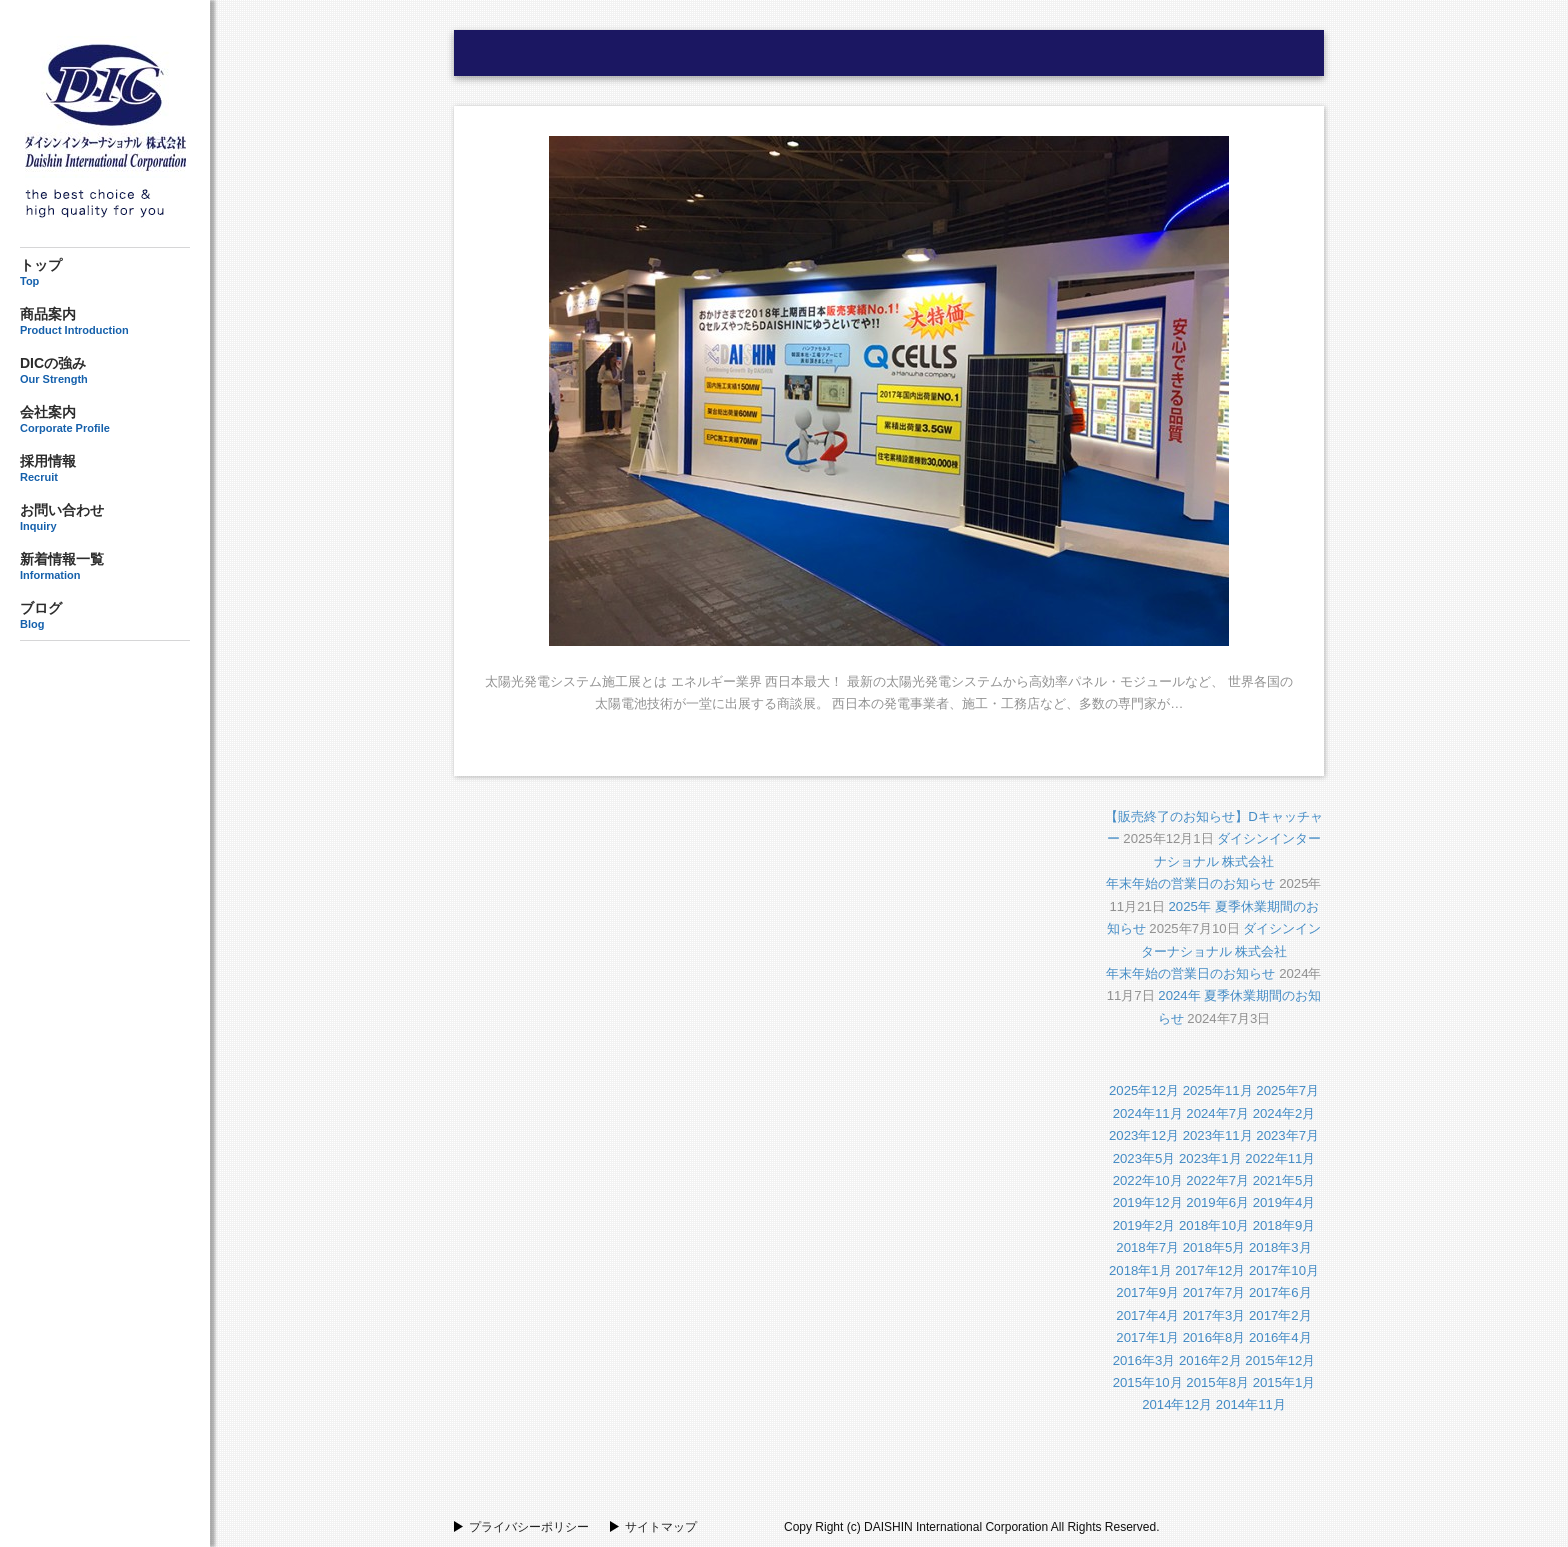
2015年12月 (1280, 1360)
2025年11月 (1218, 1090)
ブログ (105, 615)
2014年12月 (1177, 1404)
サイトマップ (661, 1527)
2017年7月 (1214, 1292)
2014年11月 (1251, 1404)
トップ (105, 272)
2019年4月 (1284, 1202)
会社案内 (105, 419)
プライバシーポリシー (529, 1527)
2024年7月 (1217, 1113)
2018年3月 (1280, 1247)
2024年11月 (1148, 1113)
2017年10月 (1284, 1270)
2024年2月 (1284, 1113)
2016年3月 (1144, 1360)
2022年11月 (1280, 1158)
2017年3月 (1214, 1315)
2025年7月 (1287, 1090)
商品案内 (105, 321)
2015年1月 (1284, 1382)
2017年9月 (1147, 1292)
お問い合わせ (105, 517)
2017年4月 (1147, 1315)
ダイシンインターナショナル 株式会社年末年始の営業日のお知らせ (1213, 861)
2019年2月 (1144, 1225)
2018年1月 (1140, 1270)
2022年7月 (1217, 1180)
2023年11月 (1218, 1135)
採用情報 (105, 468)
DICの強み (105, 370)
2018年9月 (1284, 1225)
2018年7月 (1147, 1247)
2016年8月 (1214, 1337)
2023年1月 (1210, 1158)
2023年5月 (1144, 1158)
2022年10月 (1148, 1180)
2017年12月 (1210, 1270)
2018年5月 (1214, 1247)
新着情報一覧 (105, 566)
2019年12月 (1148, 1202)
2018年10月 (1214, 1225)
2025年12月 (1144, 1090)
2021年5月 (1284, 1180)
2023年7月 (1287, 1135)
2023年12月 (1144, 1135)
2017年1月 (1147, 1337)
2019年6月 (1217, 1202)
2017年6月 (1280, 1292)
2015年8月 (1217, 1382)
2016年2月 (1210, 1360)
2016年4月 (1280, 1337)
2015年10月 (1148, 1382)
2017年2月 (1280, 1315)
